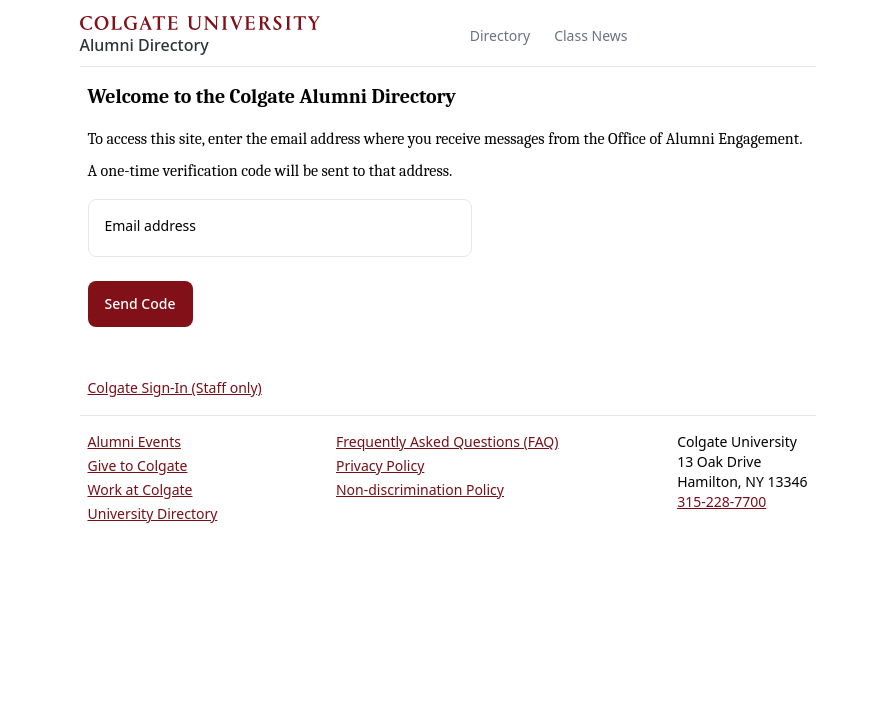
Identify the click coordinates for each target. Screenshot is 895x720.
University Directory (153, 513)
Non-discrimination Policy (420, 489)
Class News (590, 35)
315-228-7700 (721, 501)
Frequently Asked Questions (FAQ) (447, 441)
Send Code (140, 303)
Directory (500, 35)
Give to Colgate (138, 465)
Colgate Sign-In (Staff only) (175, 387)
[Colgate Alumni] (200, 37)
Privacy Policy (380, 465)
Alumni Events (134, 441)
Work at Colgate (140, 489)
